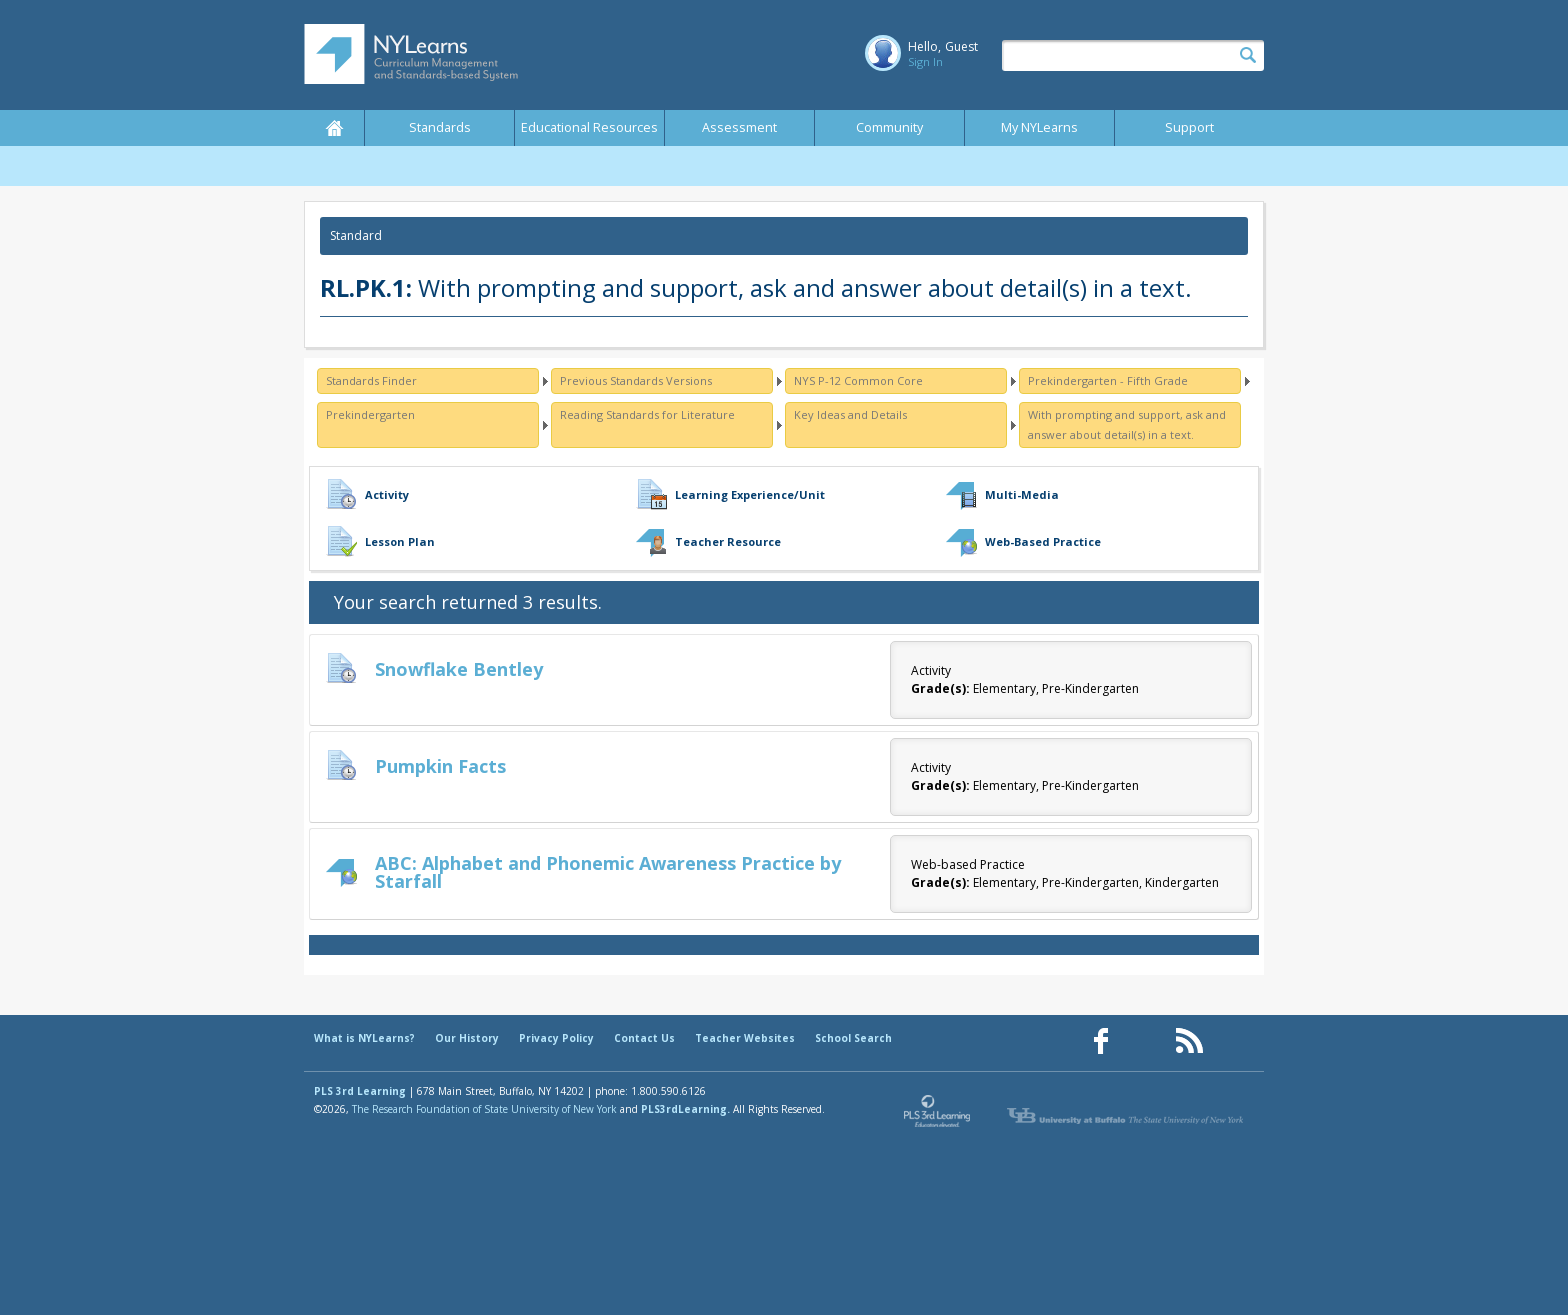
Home (334, 128)
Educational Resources (589, 127)
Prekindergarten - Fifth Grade (1108, 380)
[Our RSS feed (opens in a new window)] (1189, 1041)
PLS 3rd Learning (360, 1091)
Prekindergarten (370, 414)
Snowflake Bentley (459, 669)
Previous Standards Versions (636, 380)
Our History (467, 1038)
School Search (853, 1038)
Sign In (925, 61)
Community (889, 127)
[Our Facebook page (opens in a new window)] (1101, 1041)
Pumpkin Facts (440, 766)
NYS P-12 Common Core (858, 380)
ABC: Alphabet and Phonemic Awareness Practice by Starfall (608, 872)
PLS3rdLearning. (685, 1109)
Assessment (739, 127)
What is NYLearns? (364, 1038)
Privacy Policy (556, 1038)
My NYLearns (1039, 127)
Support (1189, 127)
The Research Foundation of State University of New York (484, 1109)
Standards (440, 127)
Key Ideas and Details (850, 414)
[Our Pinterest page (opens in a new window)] (1145, 1041)
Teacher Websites (745, 1038)
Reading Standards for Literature (647, 414)
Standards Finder (371, 380)
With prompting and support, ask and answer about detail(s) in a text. (1127, 424)
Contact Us (644, 1038)
